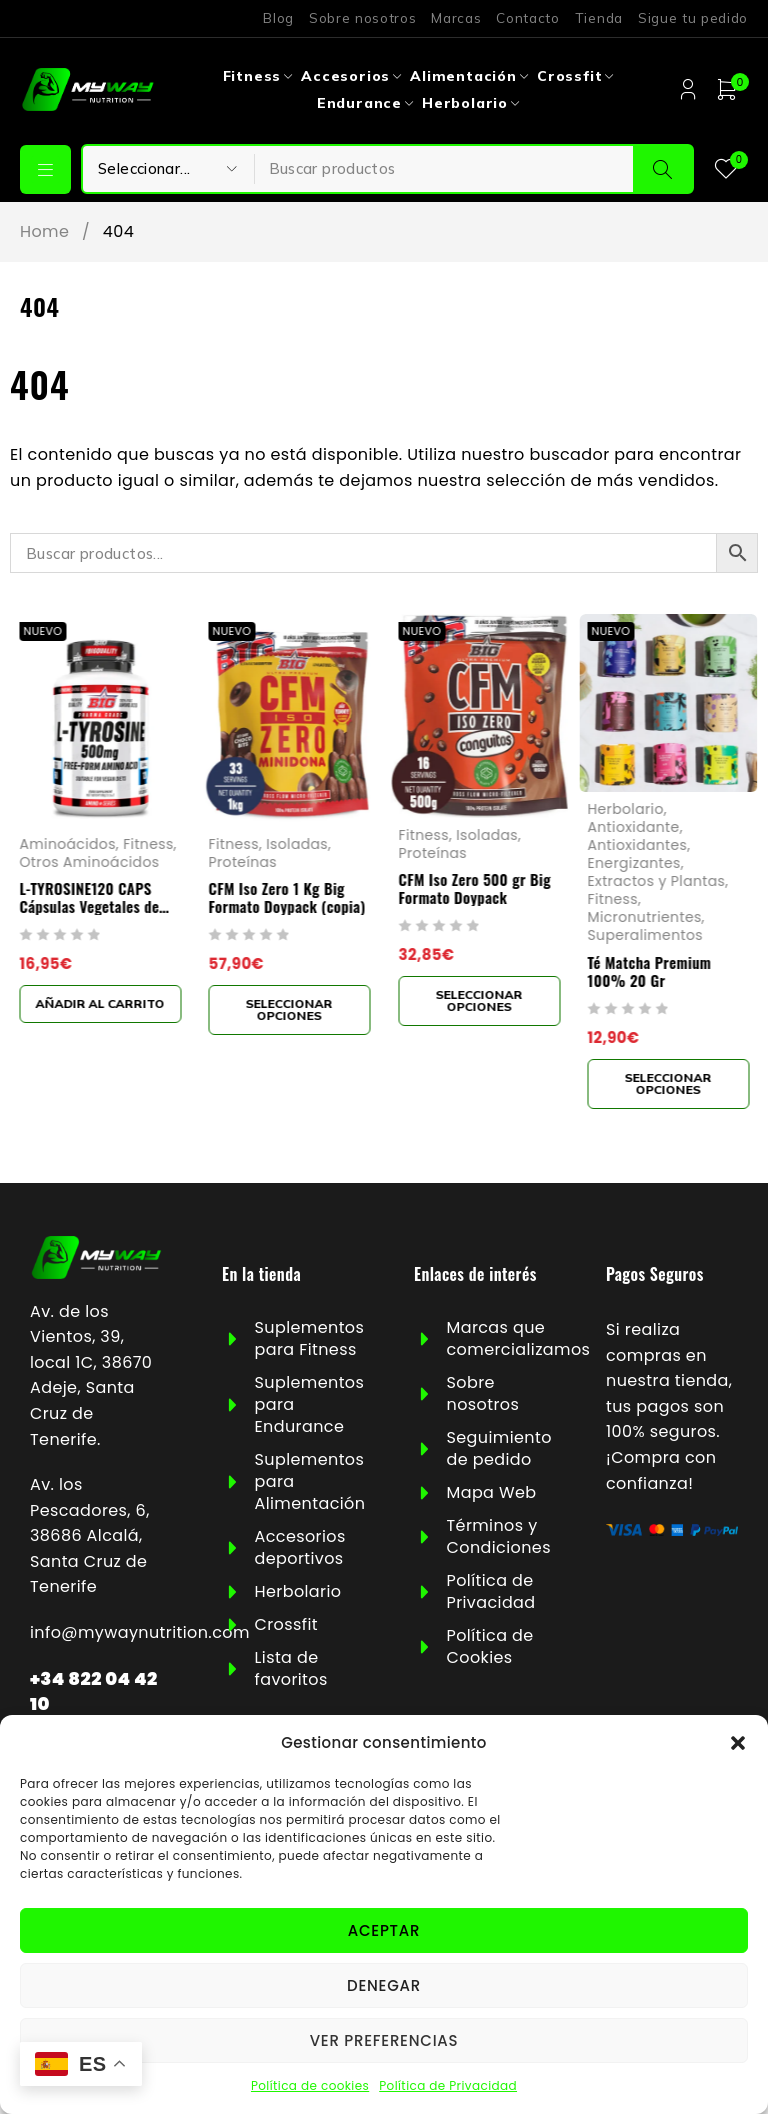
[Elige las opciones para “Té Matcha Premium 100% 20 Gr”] (669, 1084)
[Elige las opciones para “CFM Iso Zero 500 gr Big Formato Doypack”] (479, 1001)
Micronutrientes (645, 918)
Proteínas (243, 863)
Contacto (527, 18)
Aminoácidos (67, 844)
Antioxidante (634, 827)
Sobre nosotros (362, 18)
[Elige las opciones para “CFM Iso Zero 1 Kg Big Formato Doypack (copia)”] (290, 1011)
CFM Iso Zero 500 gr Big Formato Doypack (474, 888)
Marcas (456, 18)
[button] (738, 1743)
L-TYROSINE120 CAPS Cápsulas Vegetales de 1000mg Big (89, 907)
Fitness (148, 844)
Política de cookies (310, 2085)
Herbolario (626, 809)
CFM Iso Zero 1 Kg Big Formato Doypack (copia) (287, 898)
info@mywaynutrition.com (140, 1632)
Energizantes (634, 863)
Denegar (384, 1985)
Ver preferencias (384, 2040)
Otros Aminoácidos (89, 863)
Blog (278, 18)
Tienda (599, 18)
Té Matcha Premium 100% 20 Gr (650, 971)
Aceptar (384, 1930)
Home (44, 232)
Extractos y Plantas (657, 881)
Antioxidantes (638, 845)
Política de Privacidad (448, 2085)
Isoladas (297, 844)
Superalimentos (645, 936)
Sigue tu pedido (693, 18)
